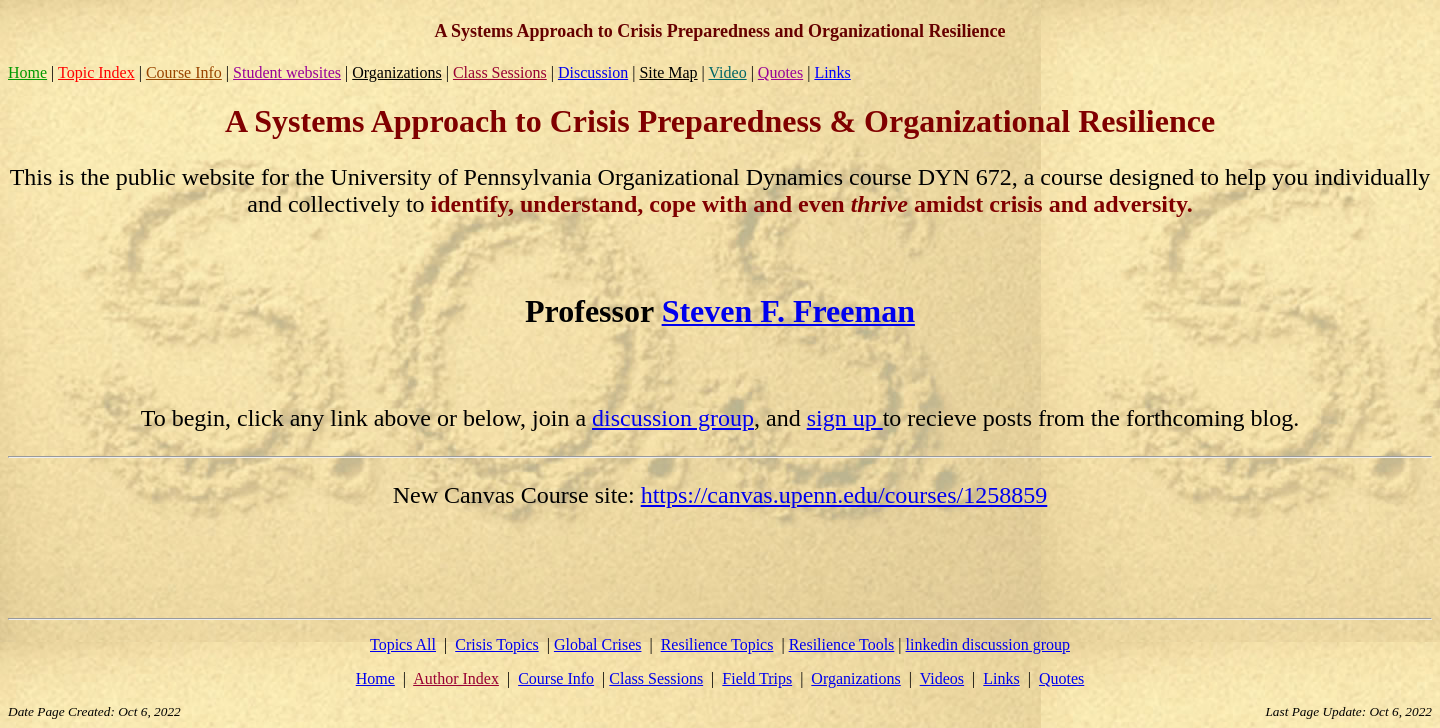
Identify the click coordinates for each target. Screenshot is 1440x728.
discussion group (673, 418)
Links (832, 72)
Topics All (403, 644)
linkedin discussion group (988, 644)
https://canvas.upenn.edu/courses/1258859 (844, 495)
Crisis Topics (496, 644)
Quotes (780, 72)
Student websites (287, 72)
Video (728, 72)
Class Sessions (500, 72)
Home (27, 72)
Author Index (456, 678)
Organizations (396, 72)
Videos (942, 678)
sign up (845, 418)
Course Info (184, 72)
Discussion (593, 72)
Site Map (668, 72)
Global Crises (598, 644)
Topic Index (96, 72)
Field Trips (757, 678)
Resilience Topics (717, 644)
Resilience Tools (842, 644)
